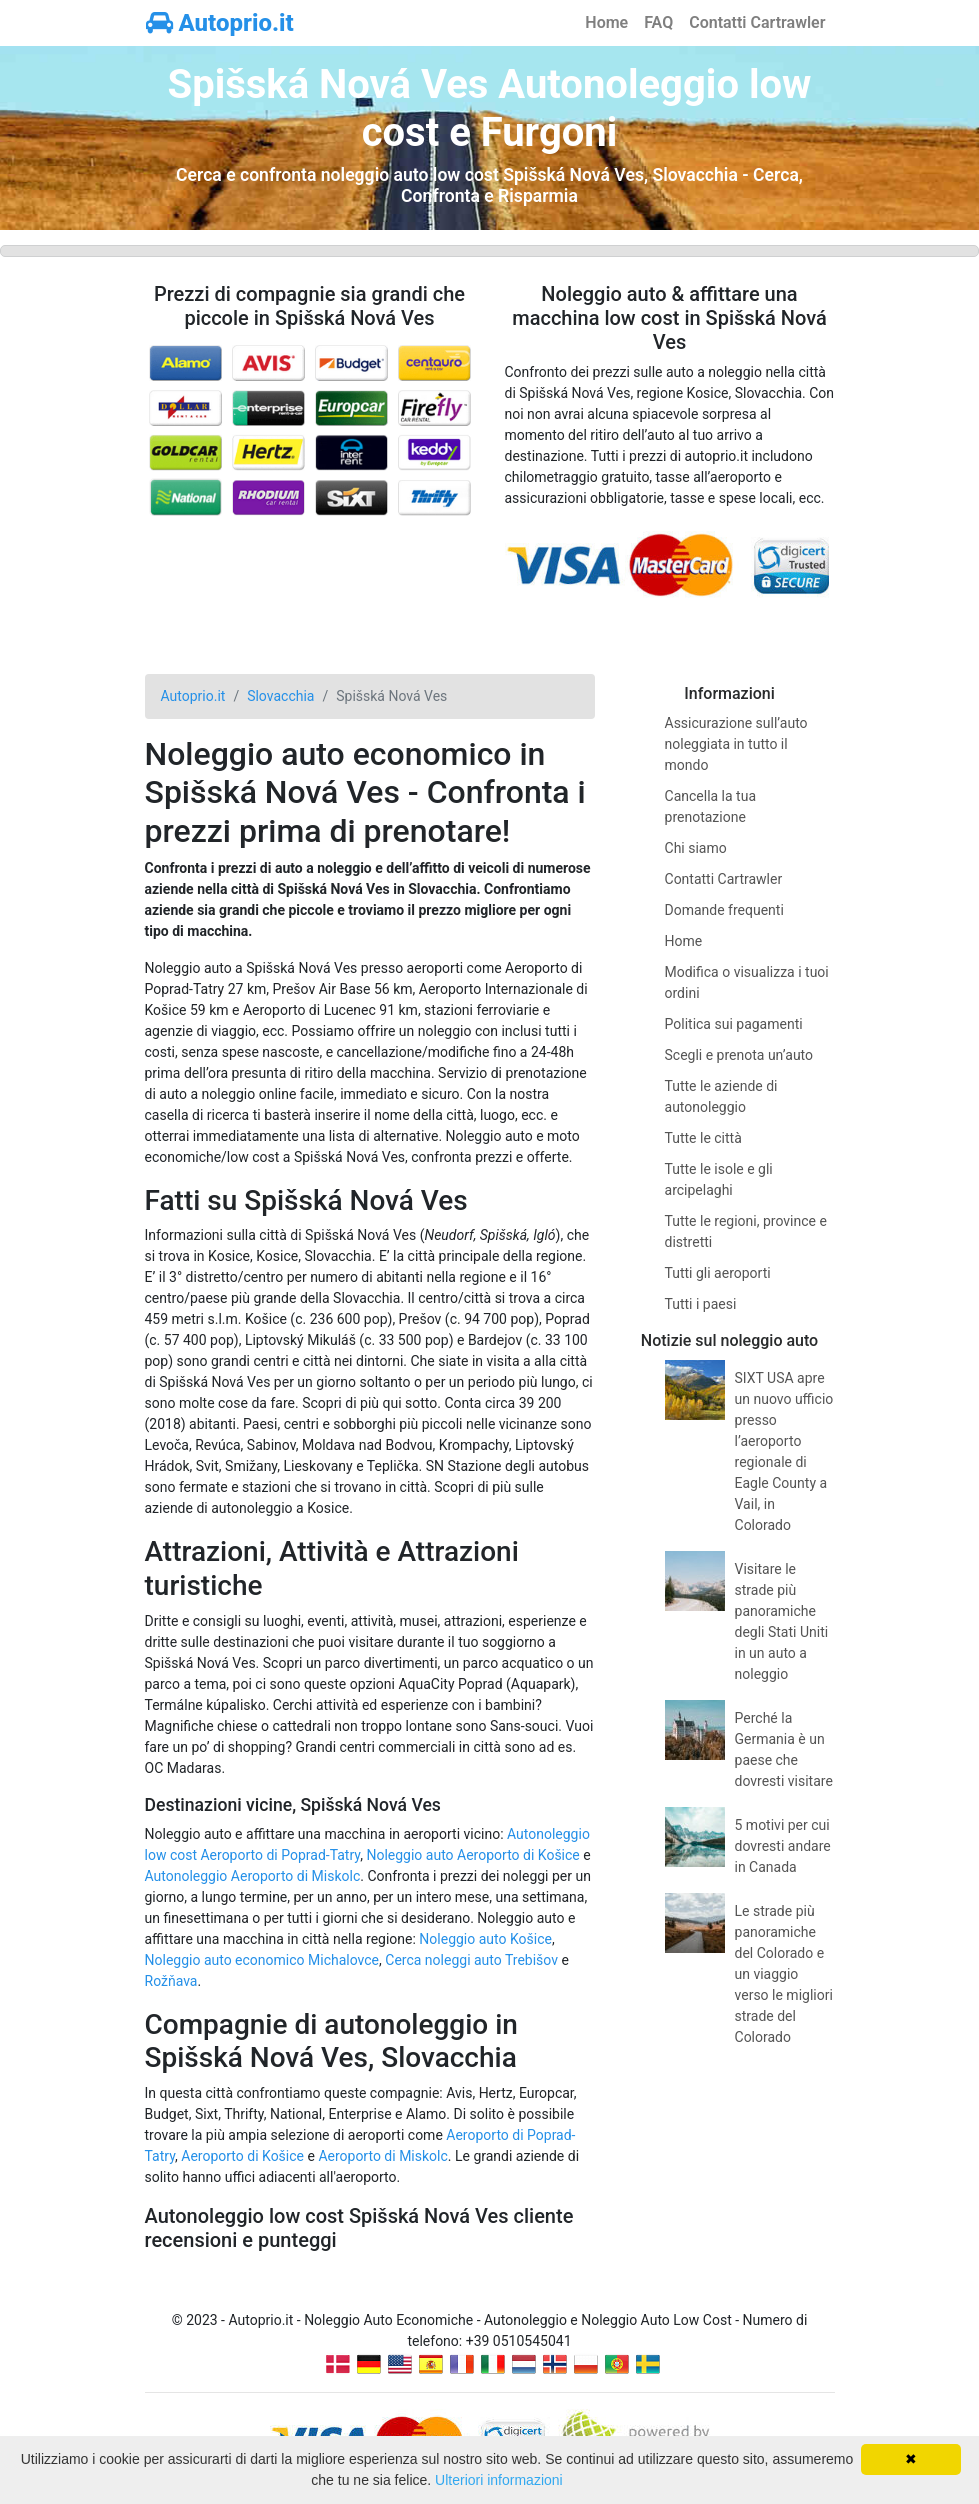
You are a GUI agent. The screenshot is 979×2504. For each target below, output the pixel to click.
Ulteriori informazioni (499, 2480)
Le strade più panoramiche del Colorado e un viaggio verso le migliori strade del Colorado (784, 1974)
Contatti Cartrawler (757, 22)
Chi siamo (696, 848)
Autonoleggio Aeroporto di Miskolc (253, 1876)
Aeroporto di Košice (242, 2156)
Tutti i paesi (701, 1304)
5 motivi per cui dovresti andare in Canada (783, 1846)
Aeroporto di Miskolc (382, 2156)
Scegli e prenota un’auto (739, 1055)
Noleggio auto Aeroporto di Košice (472, 1855)
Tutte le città (703, 1138)
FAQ (658, 22)
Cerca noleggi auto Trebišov (471, 1960)
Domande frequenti (724, 910)
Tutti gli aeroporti (718, 1273)
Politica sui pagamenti (734, 1024)
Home (606, 22)
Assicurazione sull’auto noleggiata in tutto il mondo (736, 744)
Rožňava (171, 1981)
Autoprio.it (220, 23)
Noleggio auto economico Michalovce (262, 1960)
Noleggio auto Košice (485, 1939)
